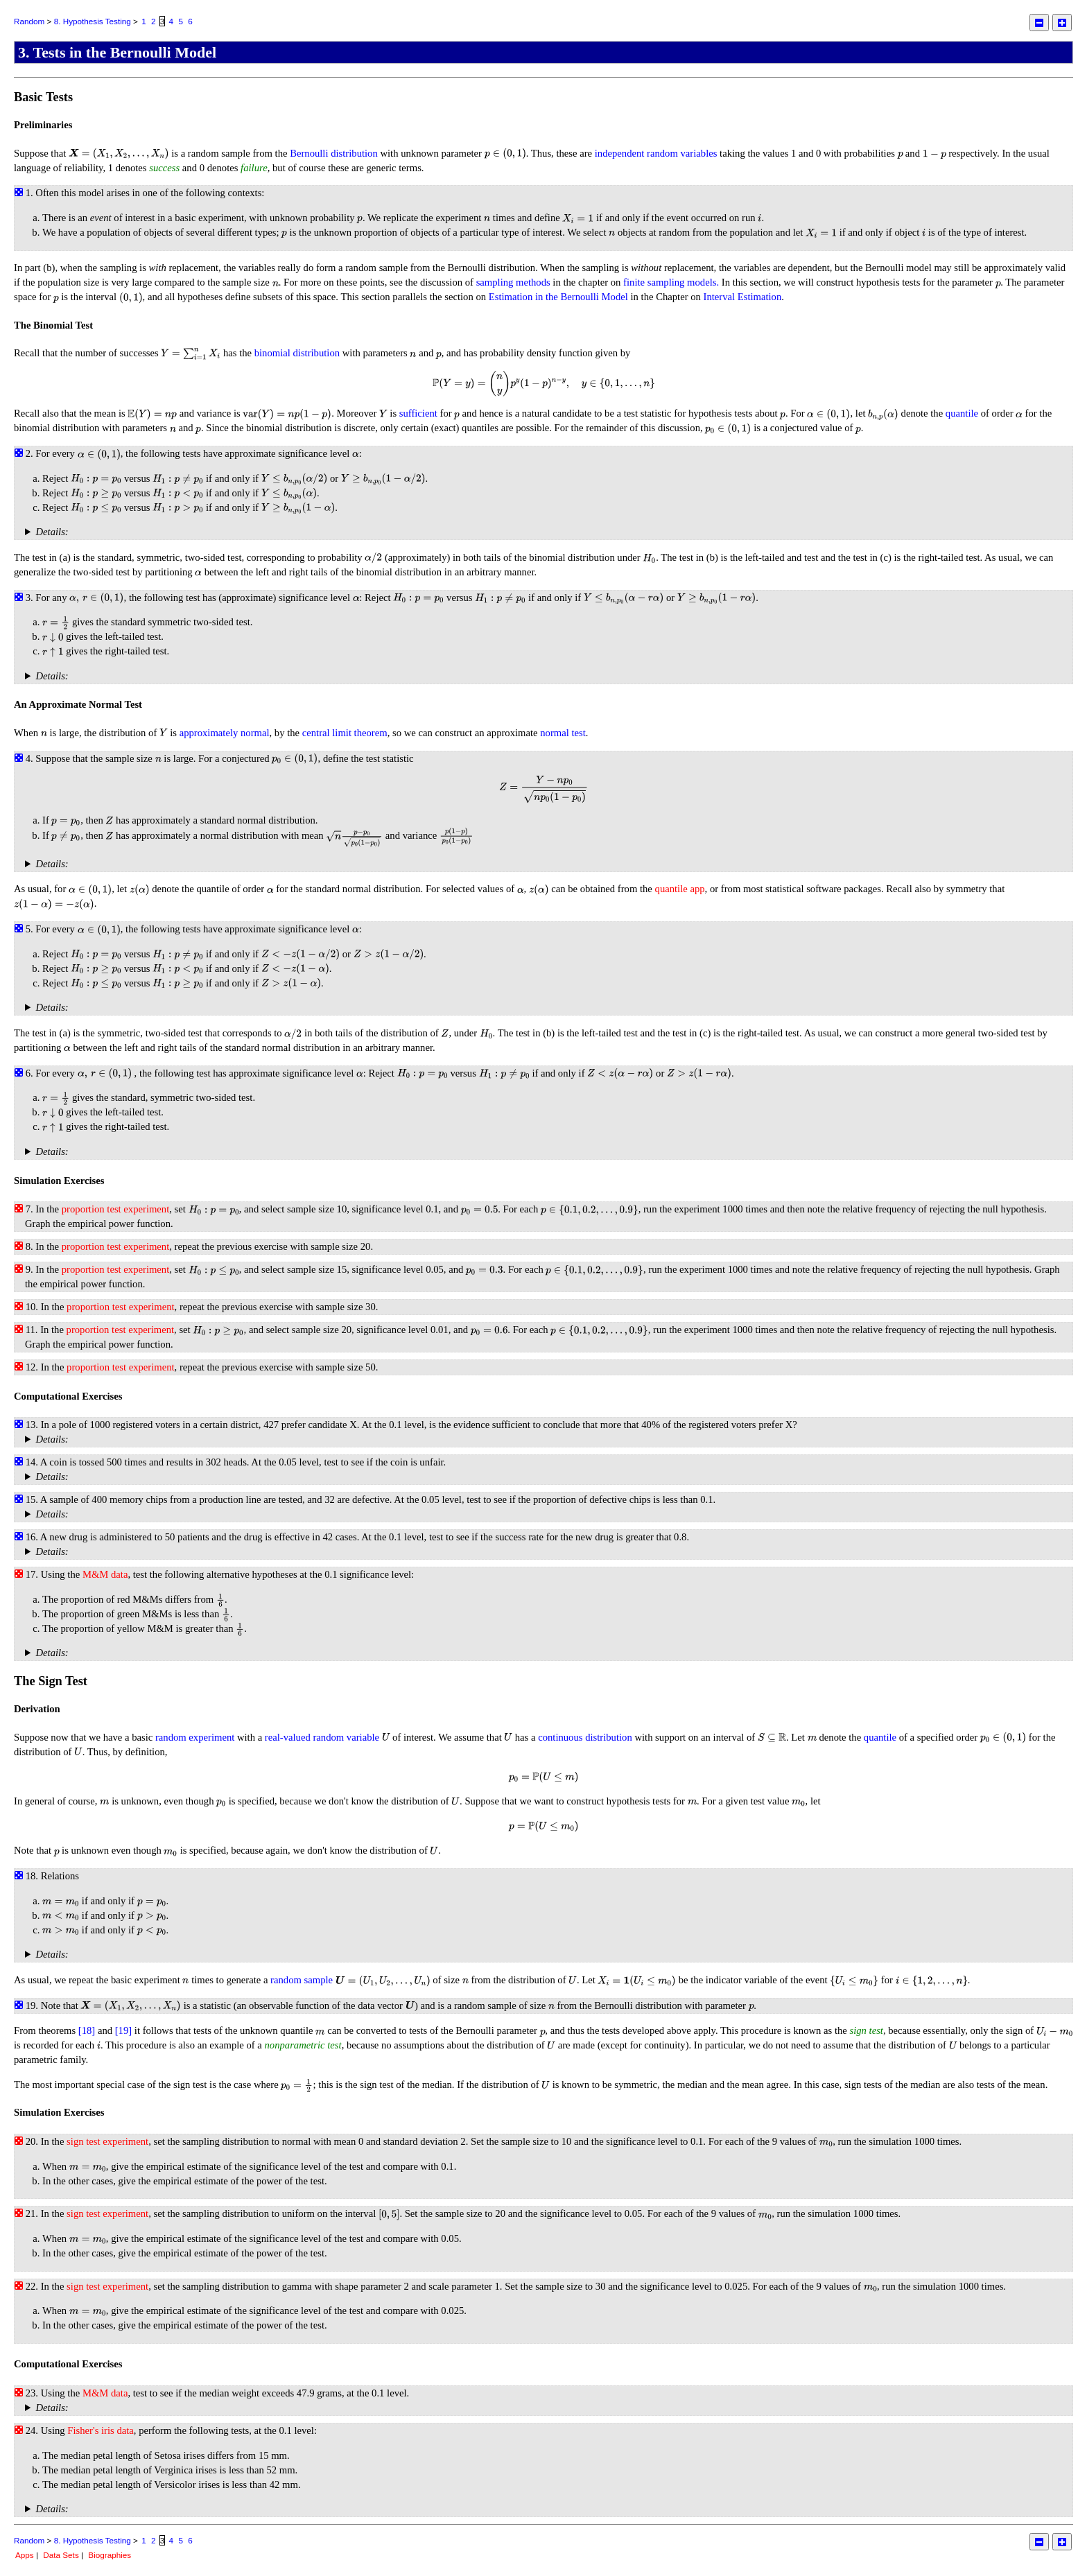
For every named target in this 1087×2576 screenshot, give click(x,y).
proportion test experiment (115, 1209)
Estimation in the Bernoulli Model (558, 296)
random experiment (194, 1737)
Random (29, 21)
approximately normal (225, 732)
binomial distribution (297, 352)
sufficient (418, 413)
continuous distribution (585, 1737)
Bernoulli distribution (334, 153)
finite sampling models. (671, 282)
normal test (563, 732)
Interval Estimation (743, 296)
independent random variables (656, 153)
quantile (962, 413)
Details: (52, 531)
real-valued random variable (322, 1737)
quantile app (680, 888)
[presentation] (119, 153)
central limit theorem (345, 732)
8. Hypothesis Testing (92, 21)
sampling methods (513, 282)
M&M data (105, 1574)
